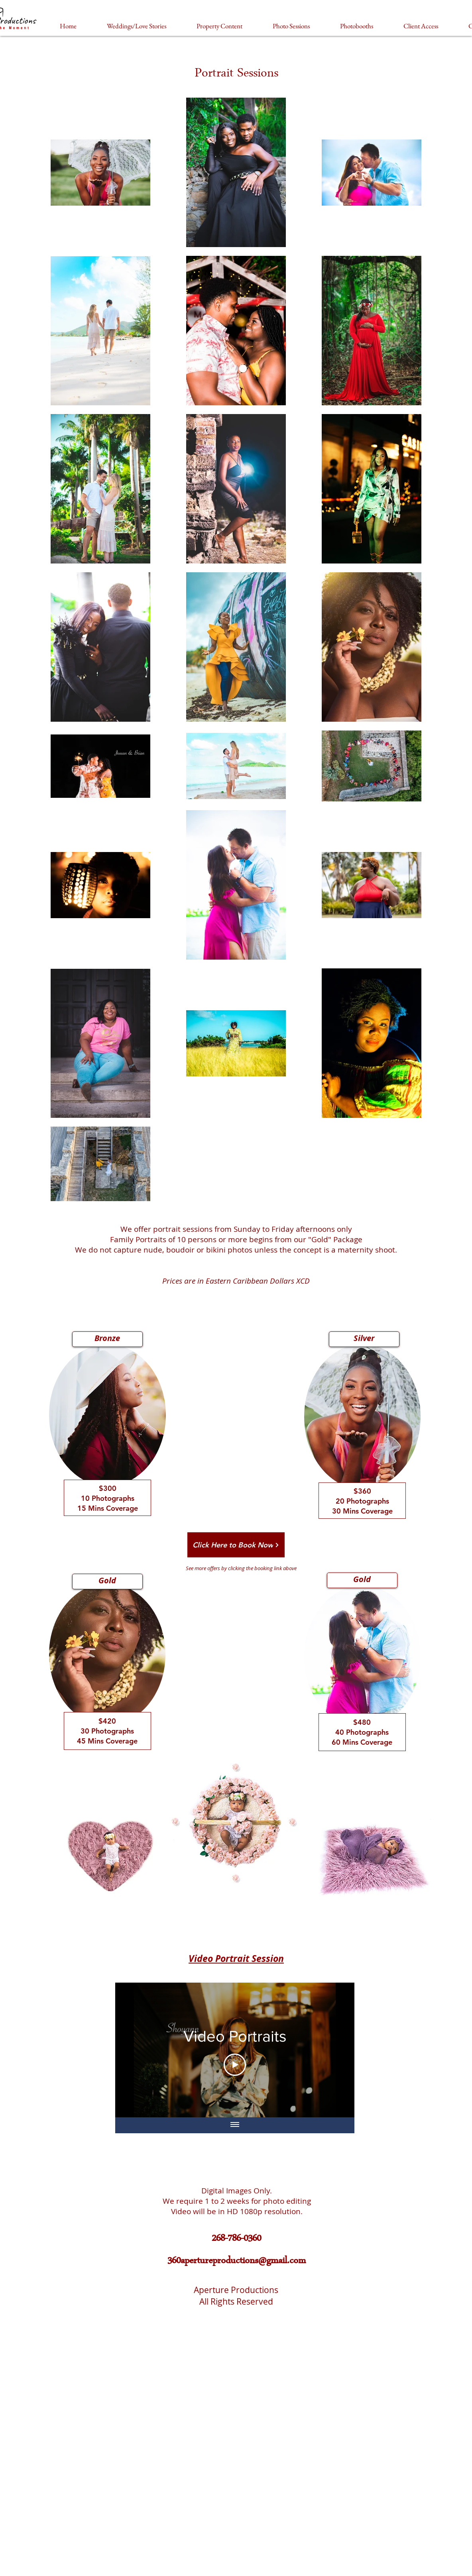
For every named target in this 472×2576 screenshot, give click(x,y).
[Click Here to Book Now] (236, 1544)
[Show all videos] (235, 2125)
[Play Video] (235, 2065)
